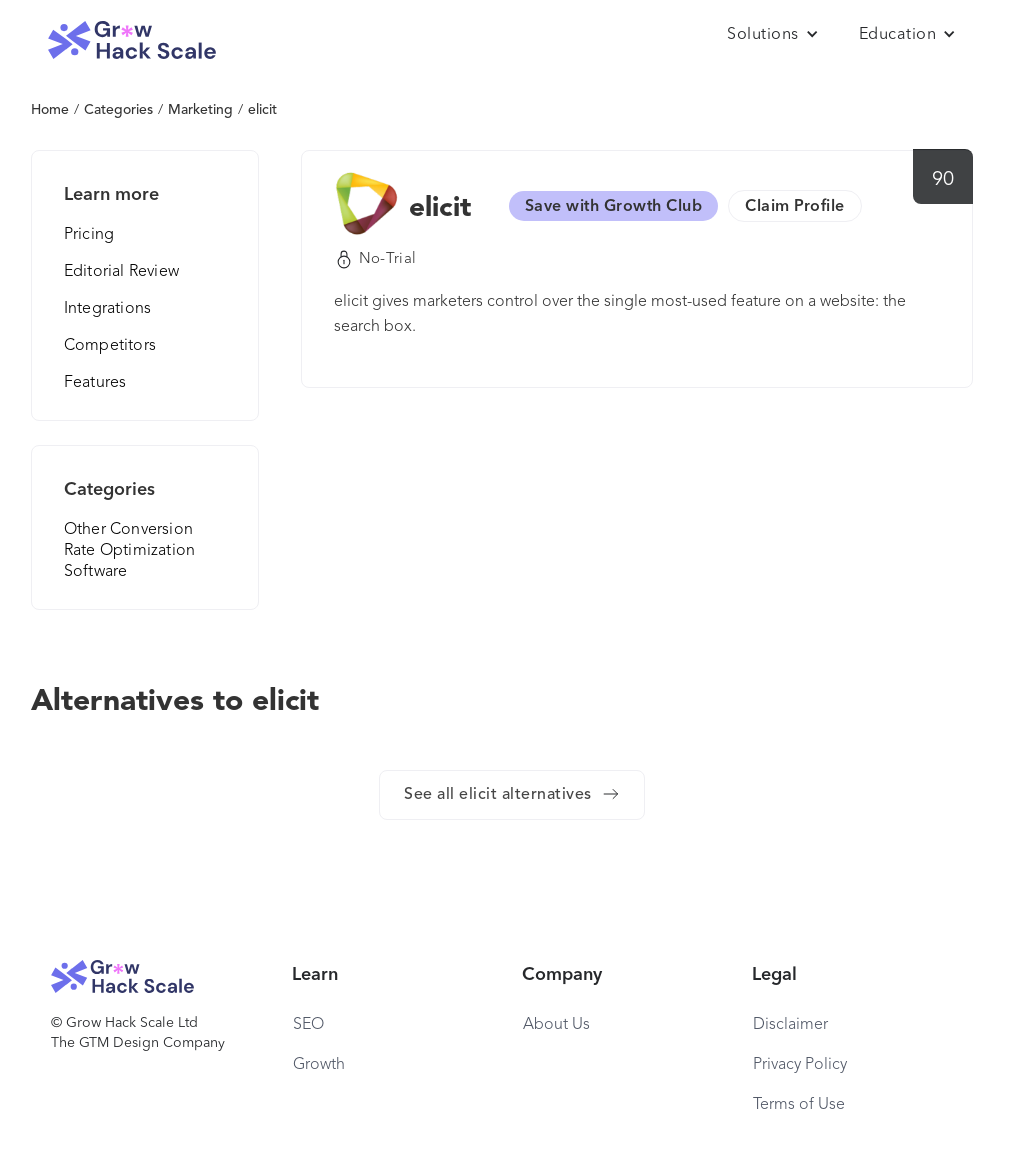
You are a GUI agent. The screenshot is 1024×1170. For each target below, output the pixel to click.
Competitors (110, 346)
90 (943, 180)
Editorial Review (121, 272)
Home (50, 110)
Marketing (200, 110)
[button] (773, 35)
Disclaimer (790, 1025)
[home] (132, 40)
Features (95, 383)
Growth (319, 1065)
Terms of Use (799, 1105)
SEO (308, 1025)
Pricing (89, 235)
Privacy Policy (800, 1065)
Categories (118, 110)
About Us (556, 1025)
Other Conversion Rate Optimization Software (129, 551)
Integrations (107, 309)
